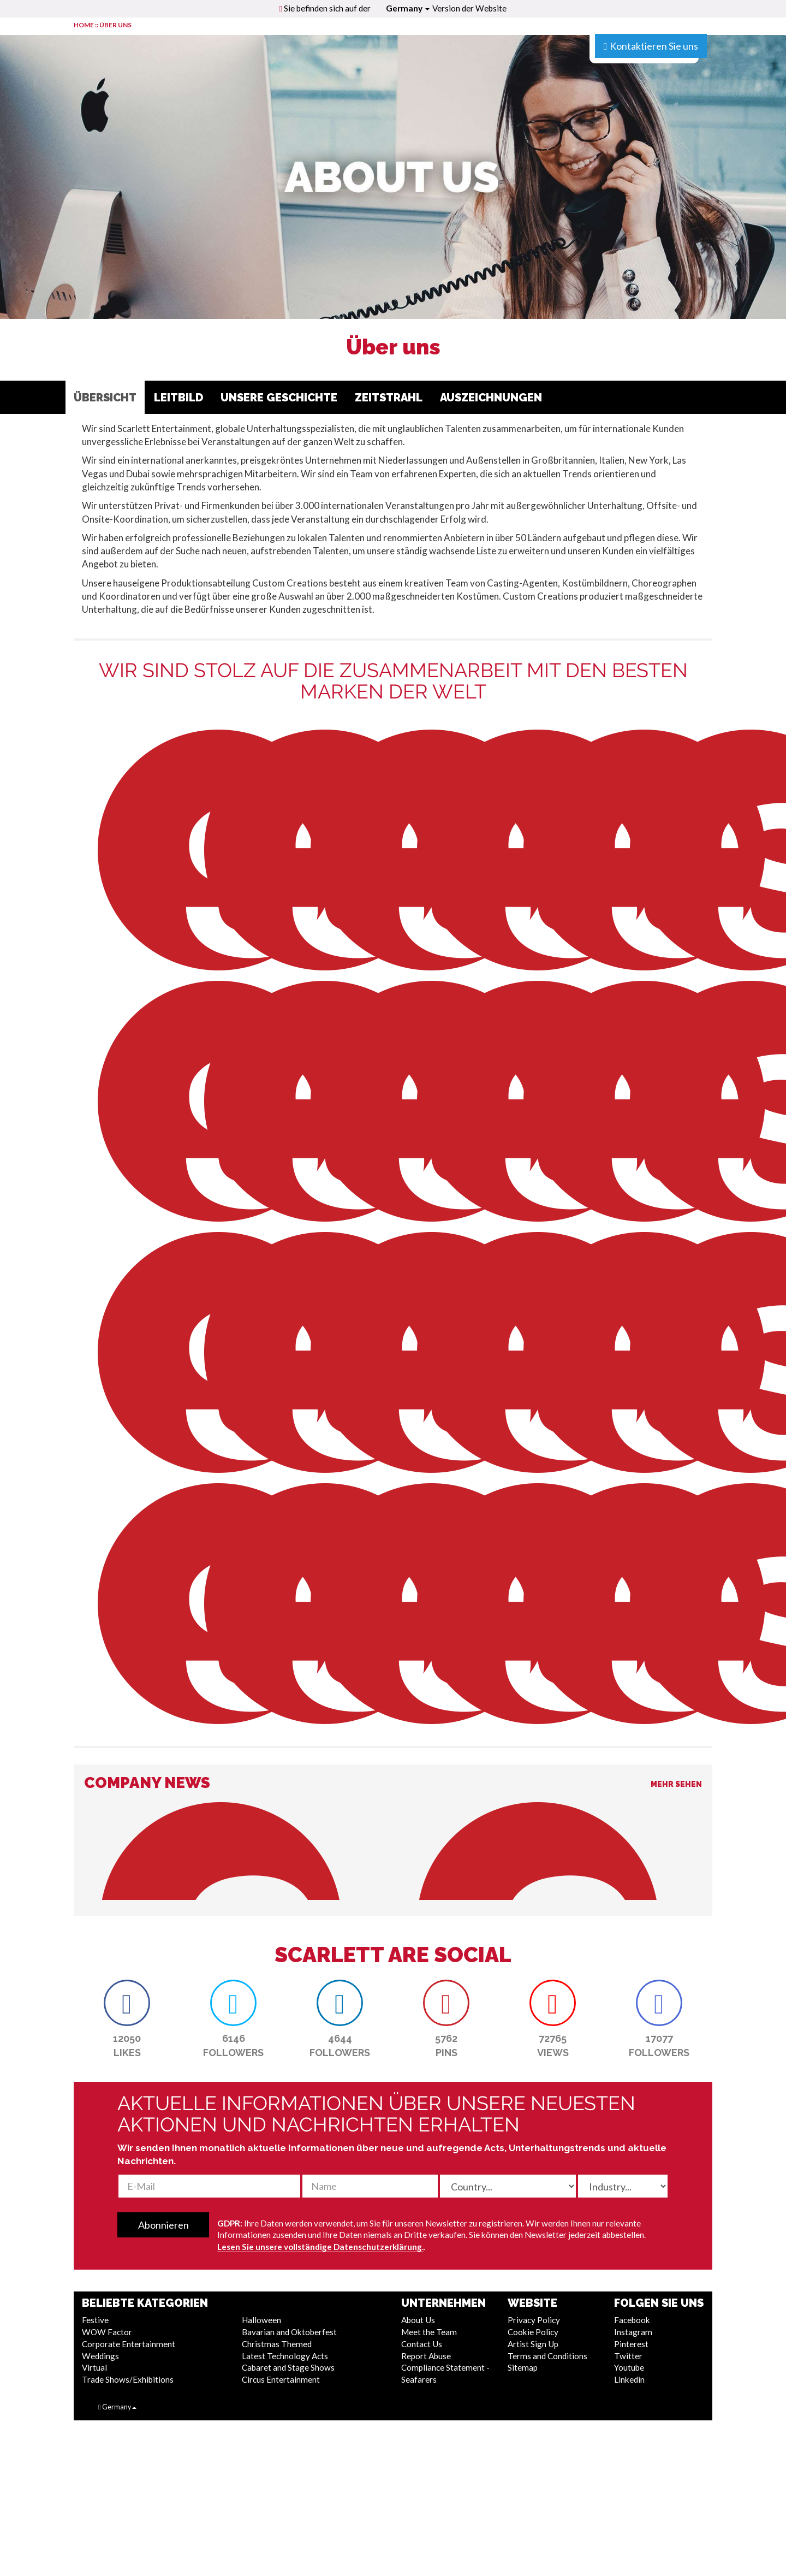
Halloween (261, 2320)
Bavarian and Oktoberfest (289, 2332)
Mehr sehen (676, 1784)
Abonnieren (163, 2225)
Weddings (100, 2356)
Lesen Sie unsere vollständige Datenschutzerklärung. (320, 2247)
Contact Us (421, 2344)
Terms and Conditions (547, 2356)
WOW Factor (107, 2332)
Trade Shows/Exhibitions (128, 2379)
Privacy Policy (534, 2320)
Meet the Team (429, 2332)
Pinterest (631, 2344)
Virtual (94, 2367)
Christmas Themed (277, 2344)
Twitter (628, 2356)
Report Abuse (426, 2356)
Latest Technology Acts (285, 2356)
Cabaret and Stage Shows (288, 2367)
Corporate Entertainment (128, 2344)
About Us (418, 2320)
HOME (84, 25)
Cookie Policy (533, 2332)
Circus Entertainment (281, 2379)
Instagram (633, 2332)
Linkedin (629, 2379)
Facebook (632, 2320)
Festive (95, 2320)
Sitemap (523, 2367)
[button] (127, 2003)
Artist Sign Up (533, 2344)
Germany (408, 8)
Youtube (629, 2367)
